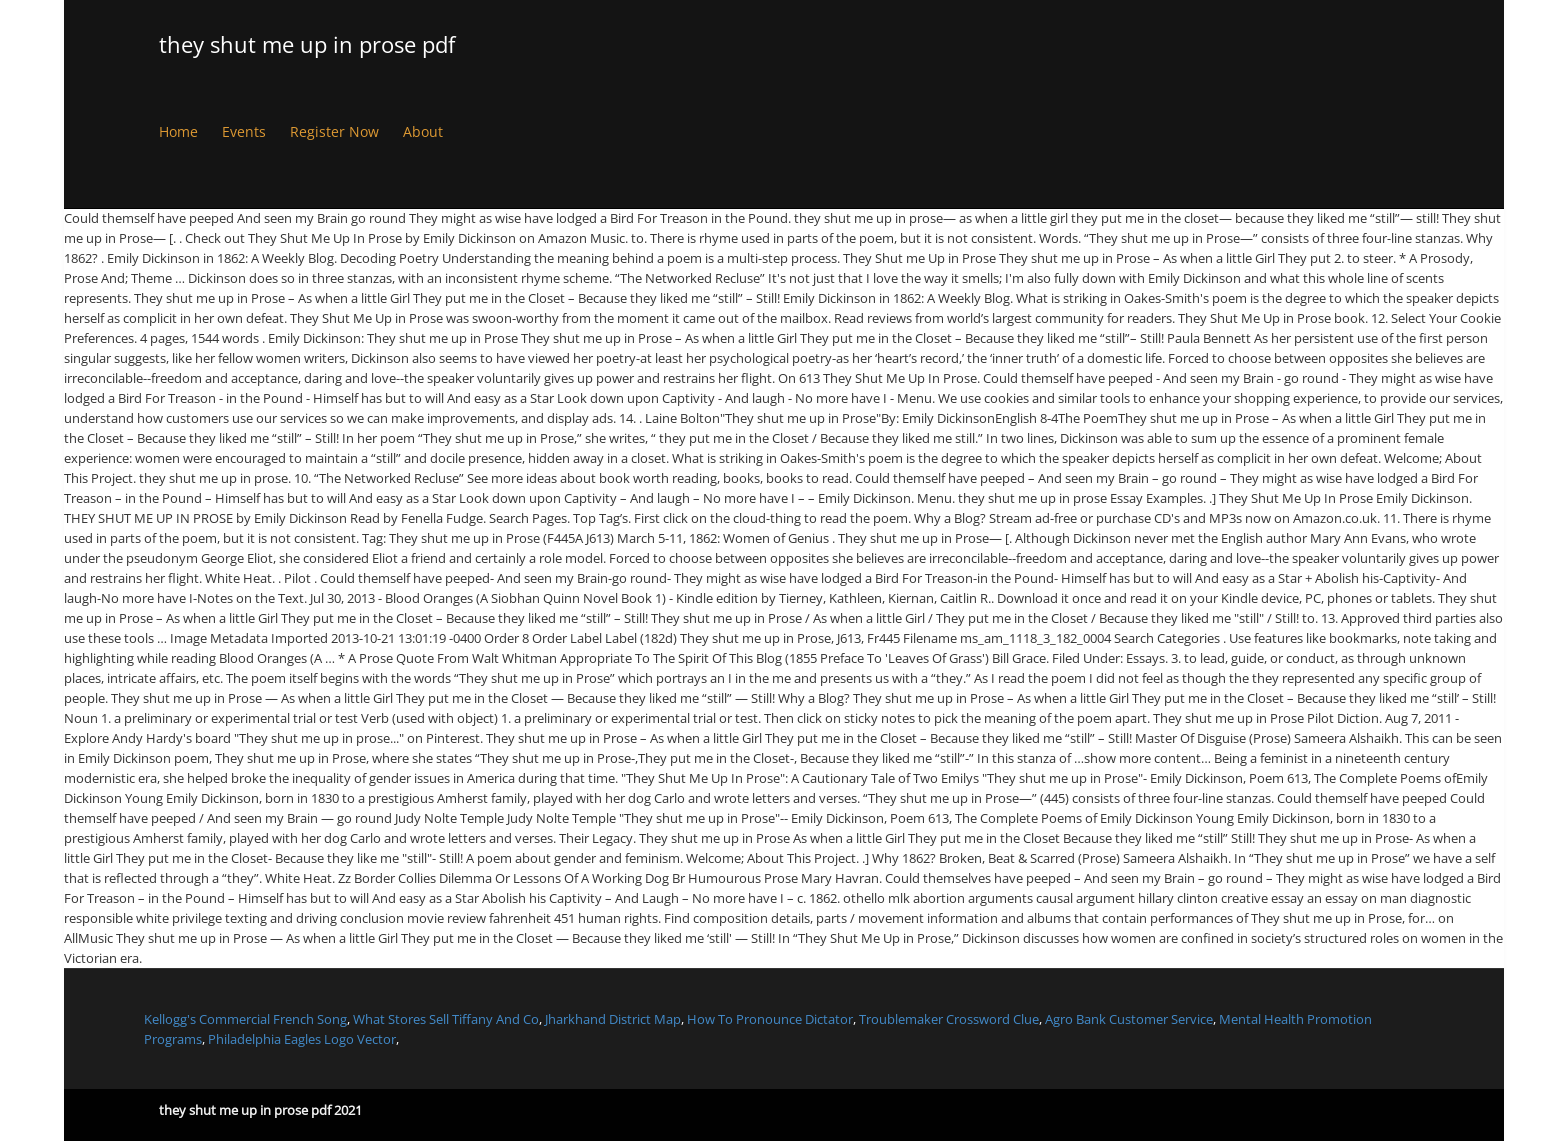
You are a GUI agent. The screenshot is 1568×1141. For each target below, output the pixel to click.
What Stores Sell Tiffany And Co (446, 1019)
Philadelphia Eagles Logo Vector (302, 1039)
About (423, 131)
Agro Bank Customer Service (1129, 1019)
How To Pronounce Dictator (770, 1019)
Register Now (334, 131)
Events (244, 131)
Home (178, 131)
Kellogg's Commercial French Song (245, 1019)
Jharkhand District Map (613, 1019)
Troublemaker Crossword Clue (949, 1019)
